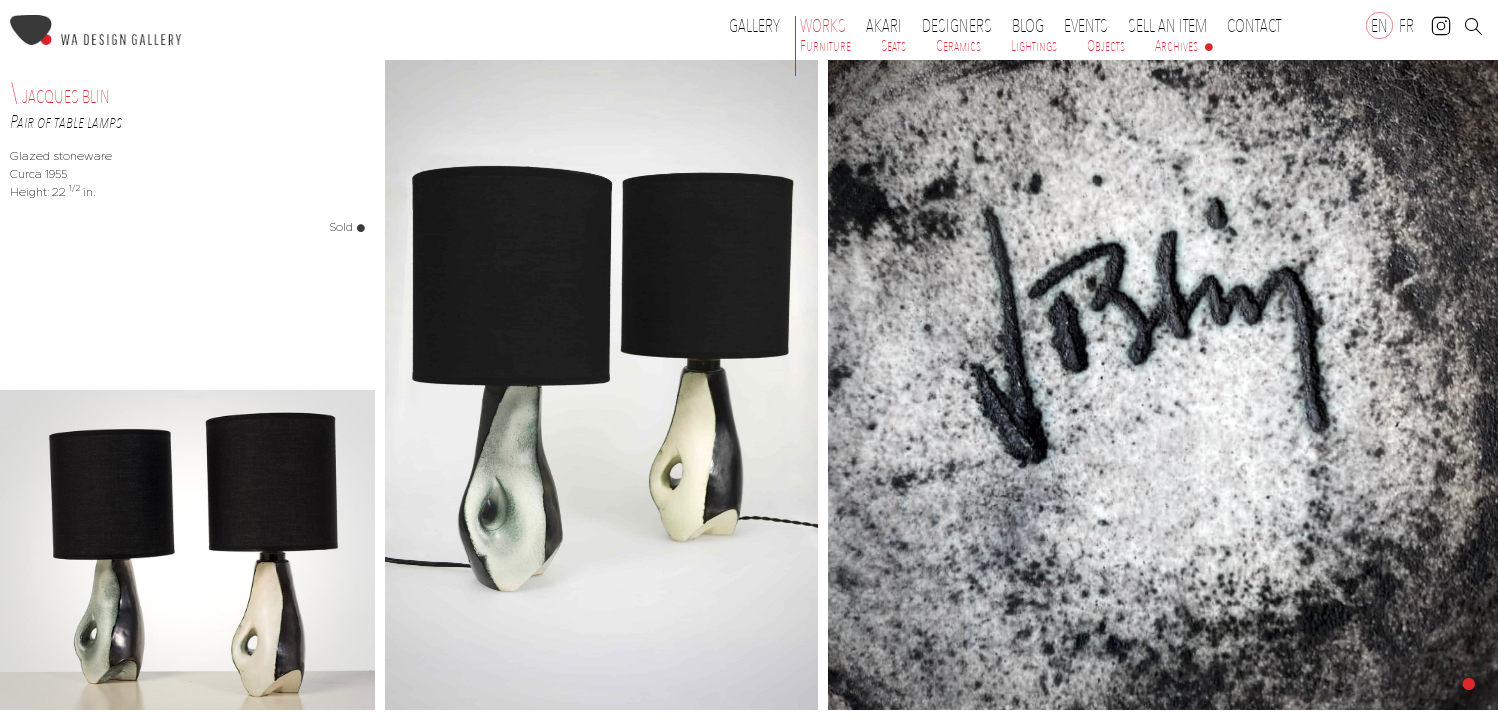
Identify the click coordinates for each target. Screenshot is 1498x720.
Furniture (825, 46)
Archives (1176, 46)
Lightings (1034, 46)
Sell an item (1167, 26)
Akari (884, 26)
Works (828, 26)
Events (1091, 26)
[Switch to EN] (1379, 25)
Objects (1106, 46)
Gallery (754, 26)
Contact (1254, 26)
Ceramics (958, 46)
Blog (1028, 26)
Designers (962, 26)
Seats (893, 46)
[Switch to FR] (1406, 25)
